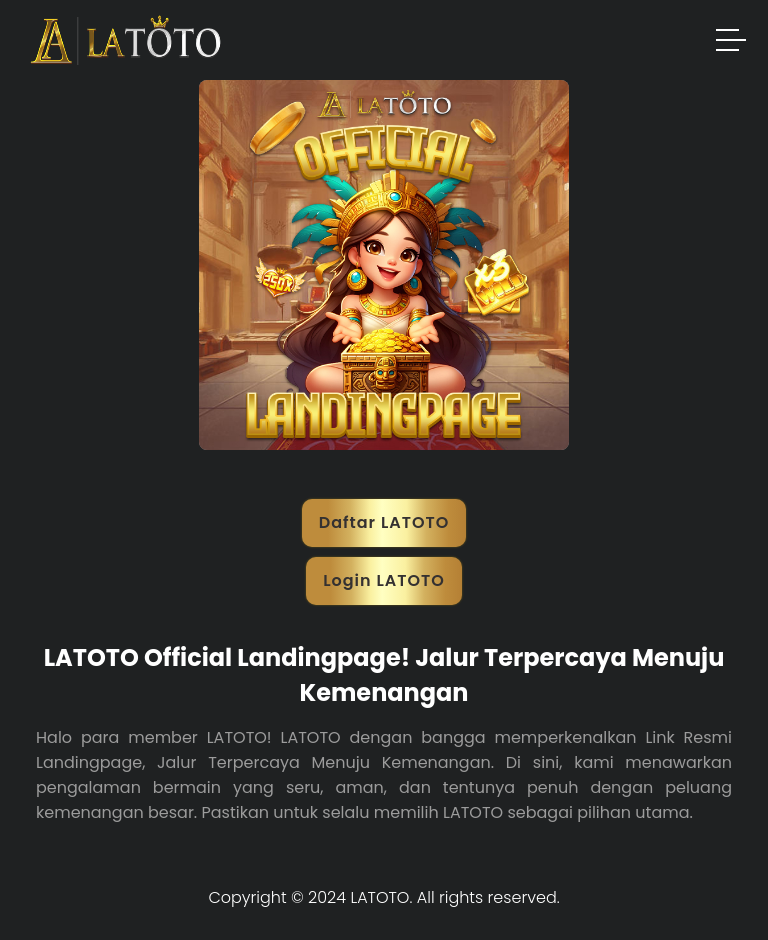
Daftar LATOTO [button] (384, 522)
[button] (732, 43)
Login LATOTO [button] (384, 580)
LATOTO (379, 897)
